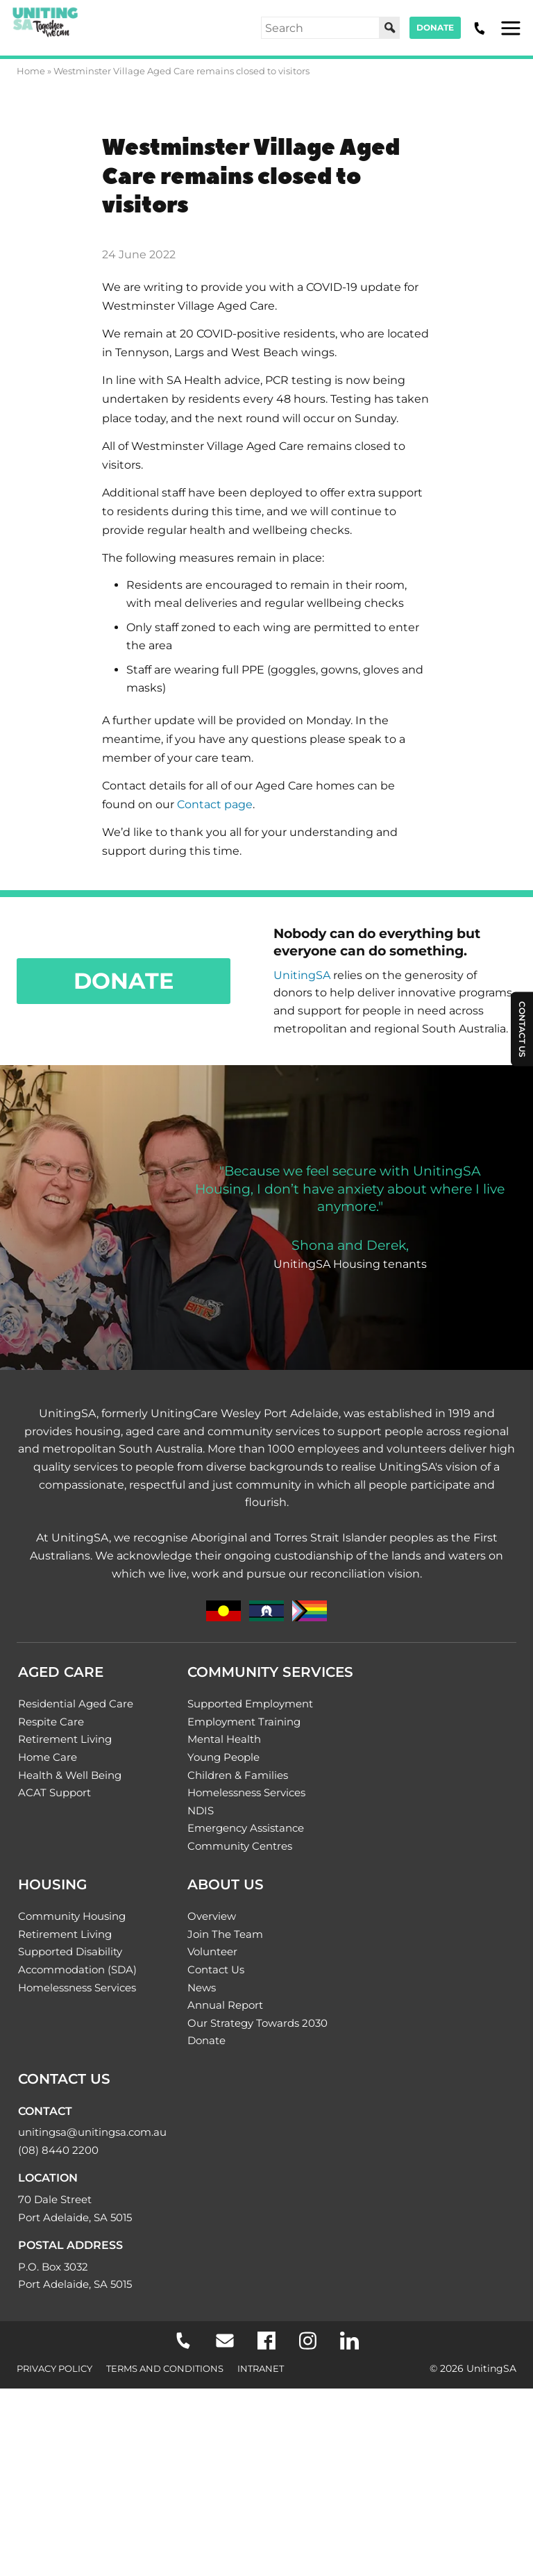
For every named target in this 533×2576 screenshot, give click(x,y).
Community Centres (239, 1845)
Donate (435, 27)
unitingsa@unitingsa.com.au (92, 2132)
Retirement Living (65, 1739)
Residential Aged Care (75, 1703)
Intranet (260, 2368)
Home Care (47, 1757)
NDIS (200, 1810)
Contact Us (215, 1969)
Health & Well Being (69, 1775)
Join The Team (225, 1934)
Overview (211, 1916)
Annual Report (225, 2005)
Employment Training (244, 1721)
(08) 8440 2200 (58, 2150)
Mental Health (224, 1739)
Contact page (215, 804)
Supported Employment (250, 1703)
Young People (223, 1757)
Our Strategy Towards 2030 (257, 2023)
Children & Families (237, 1775)
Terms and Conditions (164, 2368)
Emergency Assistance (245, 1827)
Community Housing (72, 1916)
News (201, 1987)
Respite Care (51, 1721)
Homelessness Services (246, 1792)
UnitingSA (301, 975)
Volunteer (212, 1951)
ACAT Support (54, 1792)
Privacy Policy (54, 2368)
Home (31, 70)
